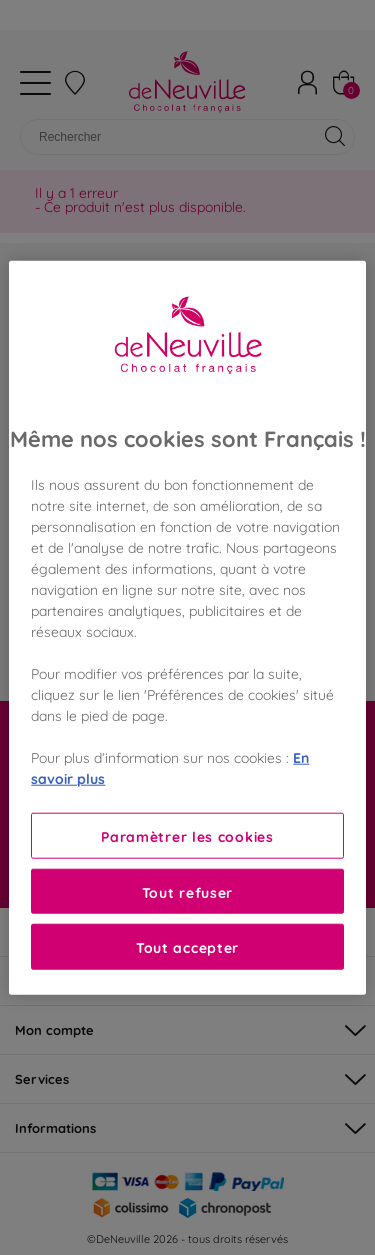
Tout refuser (187, 891)
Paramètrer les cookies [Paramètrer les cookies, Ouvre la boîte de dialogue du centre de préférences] (187, 835)
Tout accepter (187, 946)
